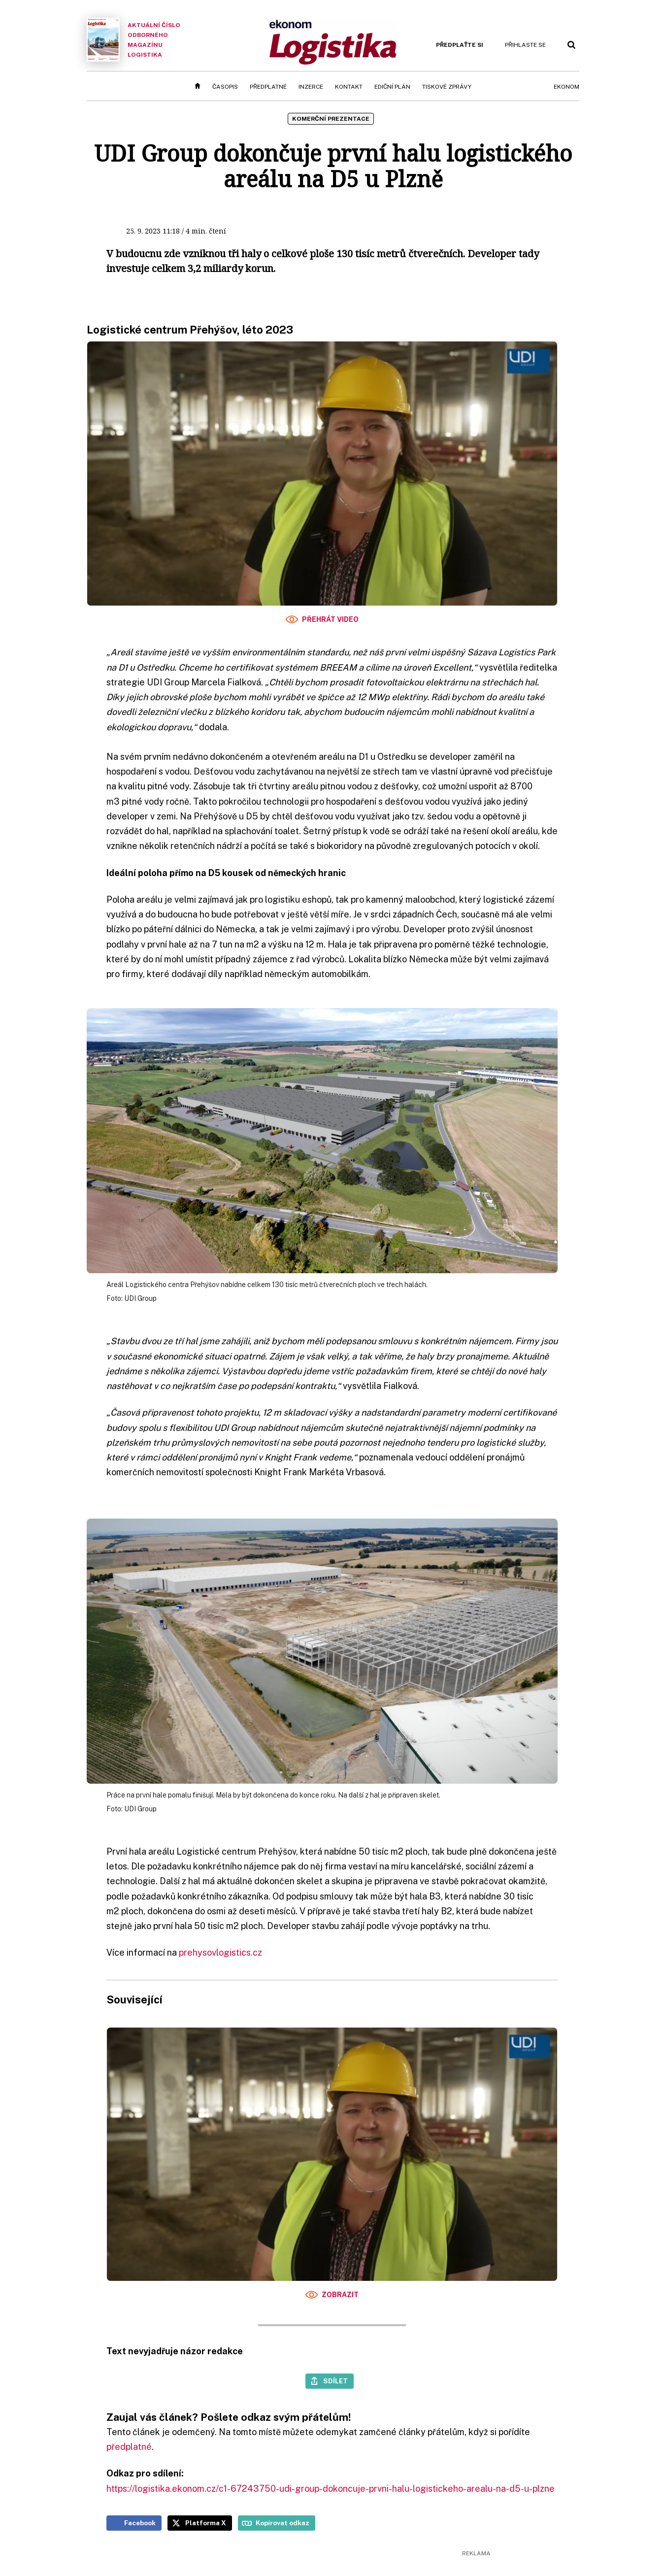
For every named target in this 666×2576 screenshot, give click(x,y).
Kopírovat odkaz (282, 2523)
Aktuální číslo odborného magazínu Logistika (133, 40)
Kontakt (349, 86)
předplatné (129, 2446)
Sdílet (335, 2381)
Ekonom (566, 86)
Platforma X (205, 2523)
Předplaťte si (459, 44)
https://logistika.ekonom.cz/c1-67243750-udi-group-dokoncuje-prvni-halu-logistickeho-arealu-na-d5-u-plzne (330, 2488)
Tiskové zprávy (446, 86)
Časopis (225, 86)
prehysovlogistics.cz (220, 1952)
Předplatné (268, 86)
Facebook (140, 2523)
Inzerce (311, 86)
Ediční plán (392, 86)
